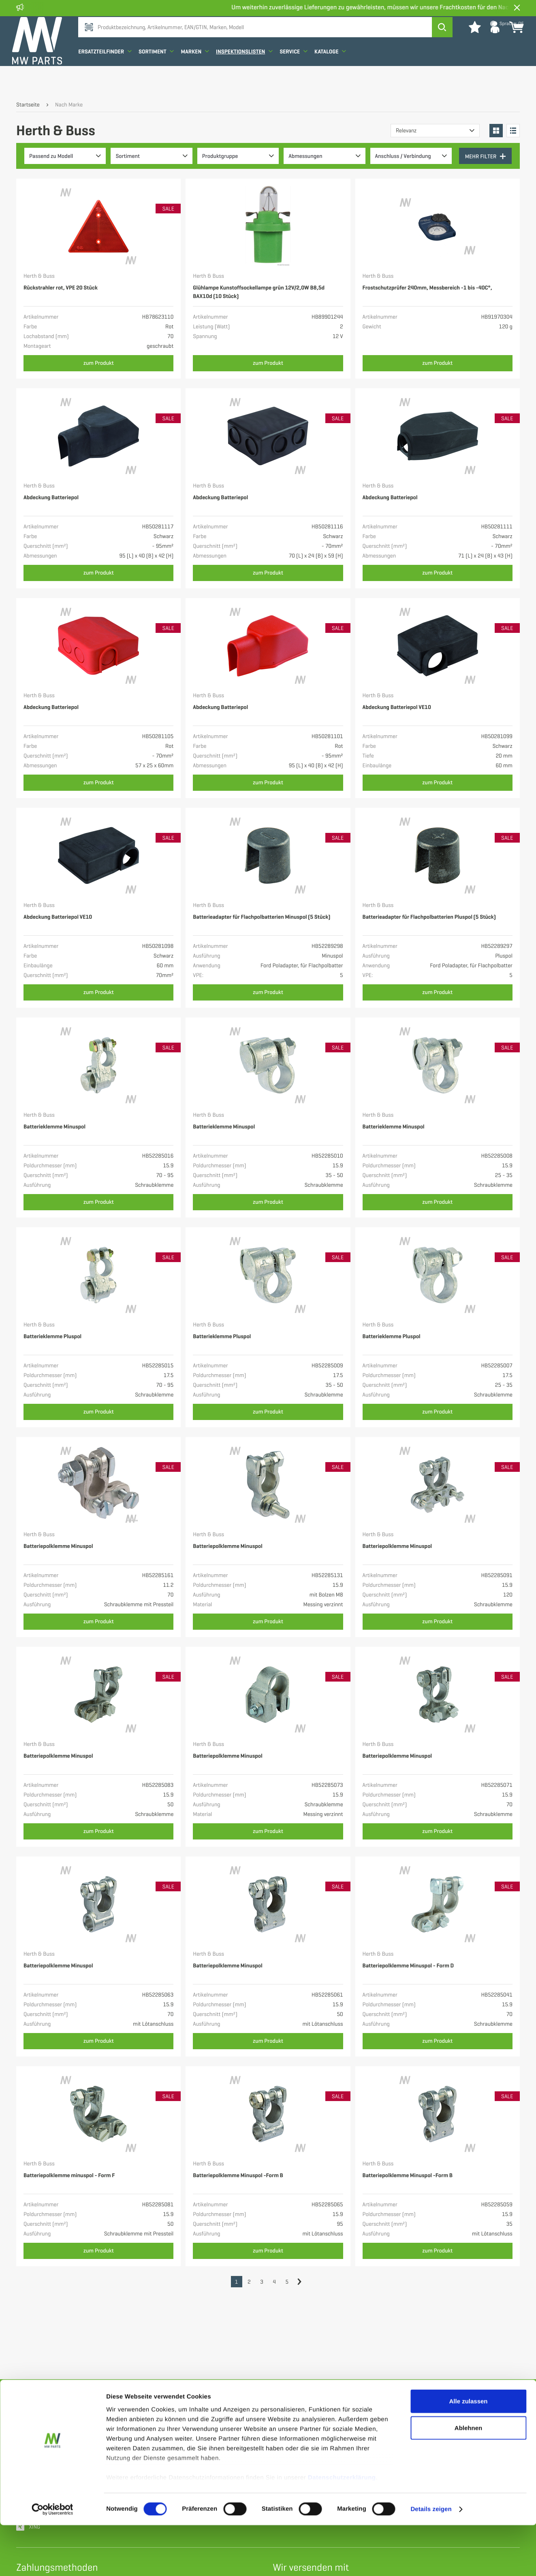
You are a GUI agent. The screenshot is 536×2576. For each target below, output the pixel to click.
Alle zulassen (468, 2452)
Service (298, 73)
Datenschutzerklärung (342, 2528)
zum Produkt (98, 363)
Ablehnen (468, 2478)
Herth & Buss (39, 276)
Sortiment (160, 73)
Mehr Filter (485, 156)
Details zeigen (430, 2560)
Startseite (28, 105)
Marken (199, 73)
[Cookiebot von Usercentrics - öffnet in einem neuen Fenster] (52, 2560)
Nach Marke (69, 105)
